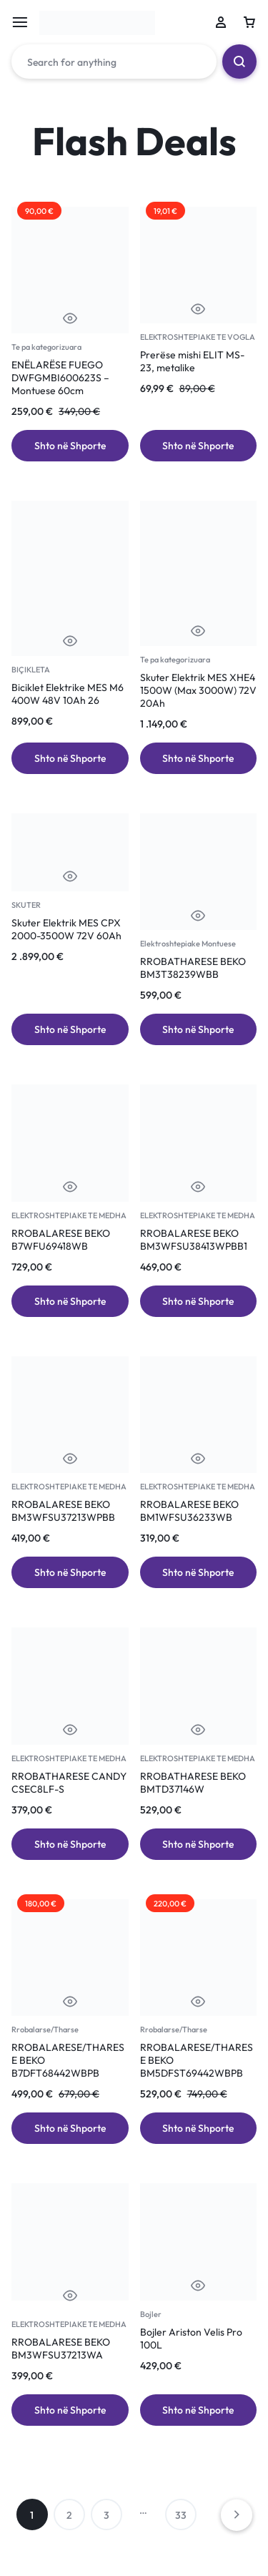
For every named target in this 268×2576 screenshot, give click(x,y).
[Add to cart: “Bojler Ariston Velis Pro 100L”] (198, 2410)
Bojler (151, 2314)
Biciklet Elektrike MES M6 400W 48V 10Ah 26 (67, 694)
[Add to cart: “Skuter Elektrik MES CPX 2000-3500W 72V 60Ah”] (70, 1029)
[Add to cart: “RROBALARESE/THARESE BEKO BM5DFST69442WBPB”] (198, 2128)
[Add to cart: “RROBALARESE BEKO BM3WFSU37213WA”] (70, 2410)
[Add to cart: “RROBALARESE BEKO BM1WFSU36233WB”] (198, 1572)
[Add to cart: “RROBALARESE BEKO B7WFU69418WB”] (70, 1301)
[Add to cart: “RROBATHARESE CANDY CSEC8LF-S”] (70, 1844)
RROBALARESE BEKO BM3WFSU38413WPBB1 (193, 1240)
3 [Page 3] (106, 2515)
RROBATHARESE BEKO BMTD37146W (193, 1783)
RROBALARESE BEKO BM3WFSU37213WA (60, 2348)
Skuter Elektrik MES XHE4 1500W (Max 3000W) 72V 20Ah (198, 690)
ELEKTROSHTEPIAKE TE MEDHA (68, 1215)
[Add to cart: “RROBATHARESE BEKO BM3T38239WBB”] (198, 1029)
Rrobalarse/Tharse (45, 2029)
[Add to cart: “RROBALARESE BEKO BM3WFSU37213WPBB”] (70, 1572)
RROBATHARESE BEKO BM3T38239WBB (193, 968)
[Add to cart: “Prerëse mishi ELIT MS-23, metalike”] (198, 445)
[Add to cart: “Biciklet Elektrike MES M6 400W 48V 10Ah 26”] (70, 758)
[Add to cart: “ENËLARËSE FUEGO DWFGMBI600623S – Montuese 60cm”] (70, 445)
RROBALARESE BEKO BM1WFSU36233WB (189, 1511)
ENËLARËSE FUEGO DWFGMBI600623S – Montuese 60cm (60, 377)
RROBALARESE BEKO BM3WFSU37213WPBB (63, 1511)
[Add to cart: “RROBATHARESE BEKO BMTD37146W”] (198, 1844)
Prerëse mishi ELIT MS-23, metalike (192, 361)
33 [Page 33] (181, 2515)
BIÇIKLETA (30, 670)
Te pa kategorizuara (46, 347)
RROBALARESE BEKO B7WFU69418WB (60, 1240)
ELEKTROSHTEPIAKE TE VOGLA (197, 337)
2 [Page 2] (69, 2515)
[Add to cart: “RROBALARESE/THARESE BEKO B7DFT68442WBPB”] (70, 2128)
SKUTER (26, 905)
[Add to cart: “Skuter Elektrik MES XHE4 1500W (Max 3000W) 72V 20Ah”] (198, 758)
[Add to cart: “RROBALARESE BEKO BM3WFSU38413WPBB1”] (198, 1301)
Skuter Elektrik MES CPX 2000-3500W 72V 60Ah (66, 929)
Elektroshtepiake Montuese (188, 944)
